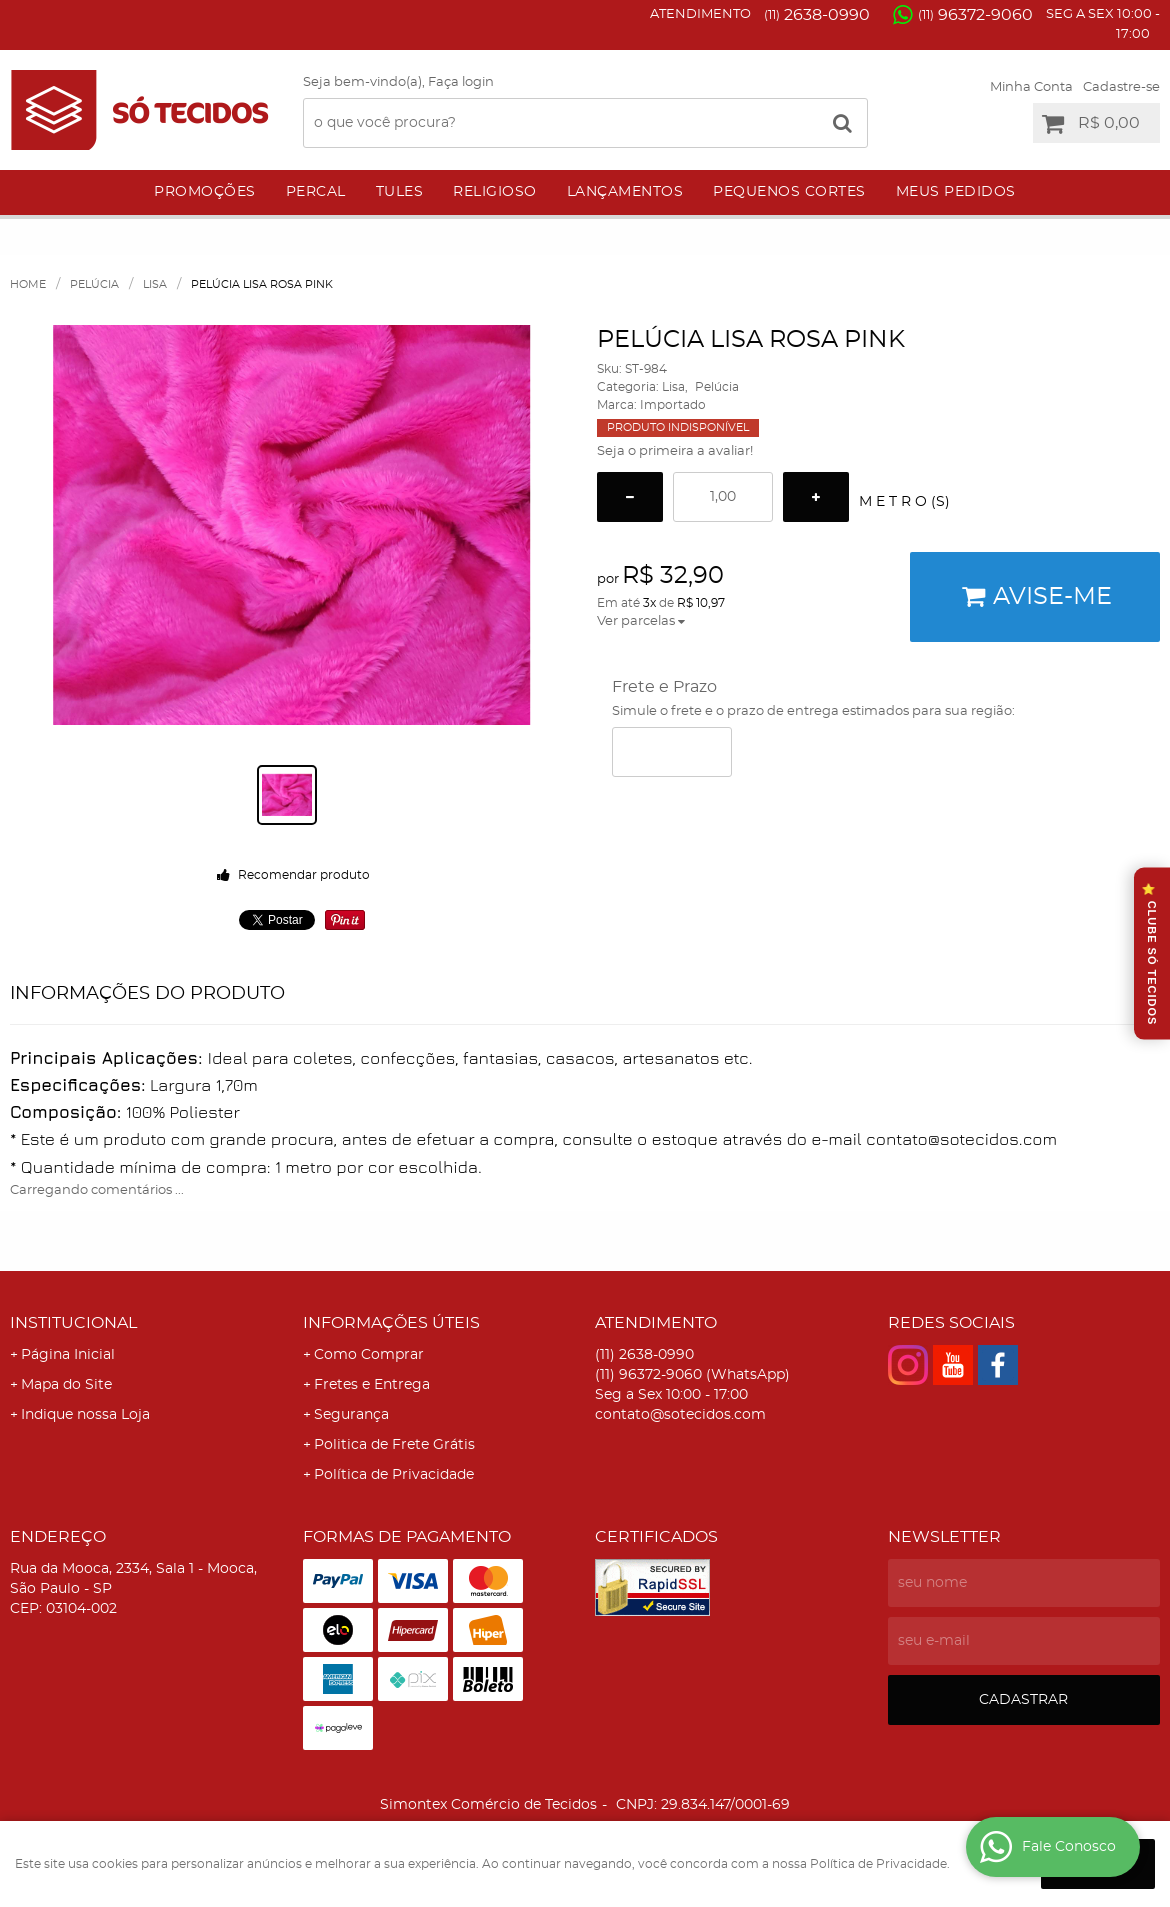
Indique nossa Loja (85, 1415)
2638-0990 (817, 15)
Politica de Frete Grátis (394, 1445)
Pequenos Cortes (789, 192)
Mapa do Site (66, 1385)
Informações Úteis (391, 1323)
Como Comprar (369, 1355)
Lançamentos (625, 192)
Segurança (351, 1415)
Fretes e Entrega (372, 1385)
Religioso (495, 192)
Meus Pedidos (956, 192)
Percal (316, 192)
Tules (400, 192)
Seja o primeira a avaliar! (675, 451)
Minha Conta (1031, 87)
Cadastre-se (1121, 87)
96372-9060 (975, 15)
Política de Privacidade (394, 1475)
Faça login (461, 82)
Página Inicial (68, 1355)
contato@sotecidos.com (680, 1415)
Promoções (205, 192)
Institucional (73, 1323)
